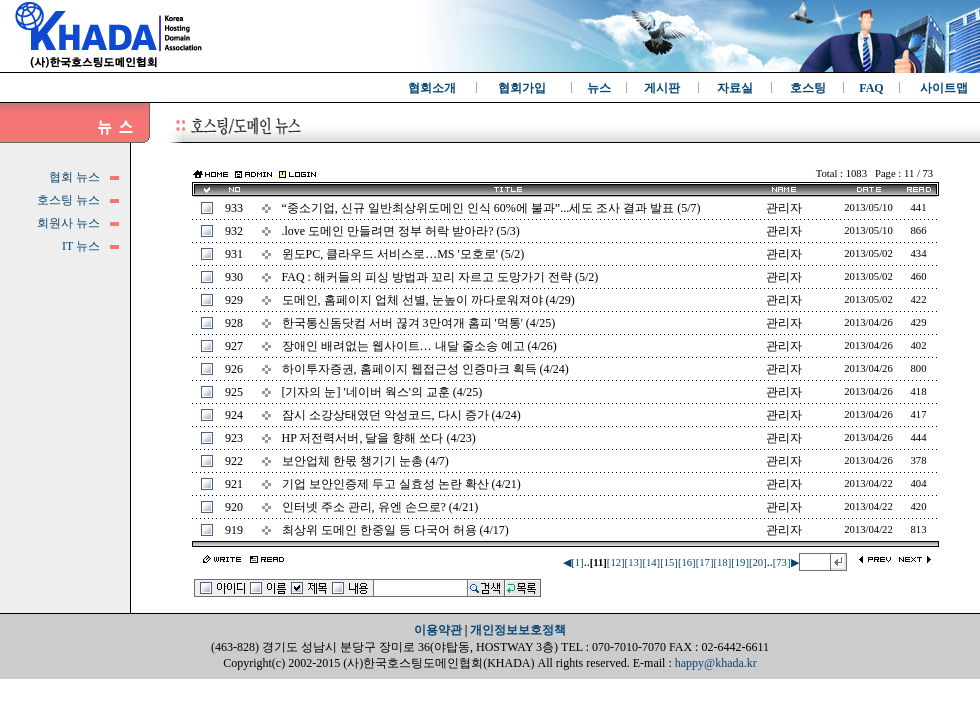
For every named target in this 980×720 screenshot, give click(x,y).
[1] (577, 562)
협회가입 (522, 88)
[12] (616, 562)
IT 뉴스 (81, 246)
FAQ (871, 88)
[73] (782, 562)
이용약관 (438, 630)
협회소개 (432, 88)
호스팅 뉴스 (68, 200)
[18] (722, 562)
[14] (651, 562)
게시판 (662, 88)
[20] (758, 562)
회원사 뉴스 (68, 223)
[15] (669, 562)
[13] (634, 562)
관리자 (784, 208)
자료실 (735, 88)
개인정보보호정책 (518, 630)
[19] (740, 562)
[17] (705, 562)
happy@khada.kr (716, 663)
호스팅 (808, 88)
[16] (687, 562)
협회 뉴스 (74, 177)
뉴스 (599, 88)
